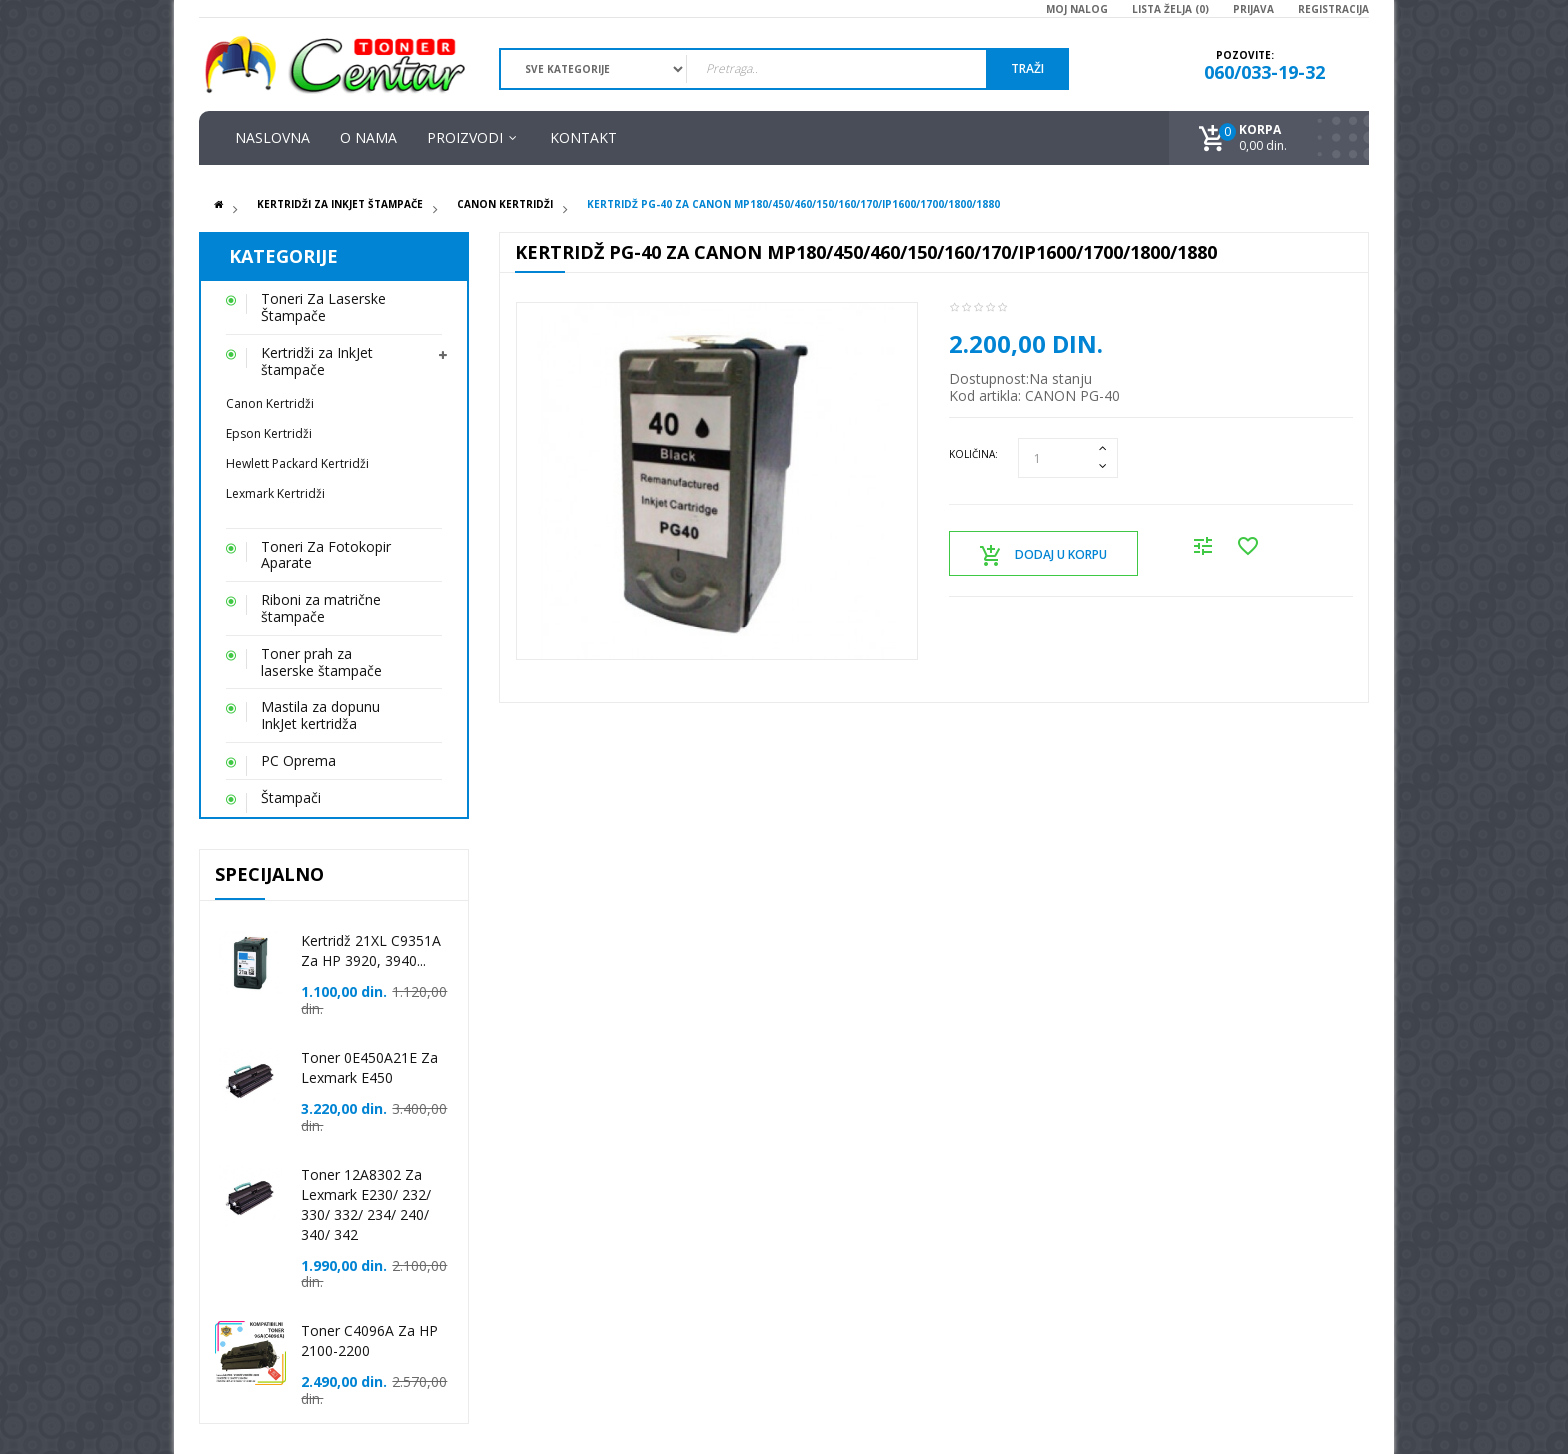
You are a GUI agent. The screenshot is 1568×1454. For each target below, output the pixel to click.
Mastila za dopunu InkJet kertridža (320, 715)
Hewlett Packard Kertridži (297, 463)
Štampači (291, 797)
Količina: (973, 454)
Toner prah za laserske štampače (321, 662)
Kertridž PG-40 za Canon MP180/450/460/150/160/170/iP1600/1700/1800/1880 (793, 204)
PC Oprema (298, 760)
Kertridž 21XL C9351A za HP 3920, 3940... (371, 950)
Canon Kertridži (505, 204)
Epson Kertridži (269, 433)
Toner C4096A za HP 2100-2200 (369, 1340)
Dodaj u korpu (1043, 556)
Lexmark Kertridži (275, 493)
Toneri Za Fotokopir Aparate (326, 555)
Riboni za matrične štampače (321, 608)
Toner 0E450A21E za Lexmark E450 (369, 1067)
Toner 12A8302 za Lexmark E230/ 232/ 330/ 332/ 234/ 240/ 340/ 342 (366, 1204)
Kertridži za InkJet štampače (340, 204)
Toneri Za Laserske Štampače (323, 307)
